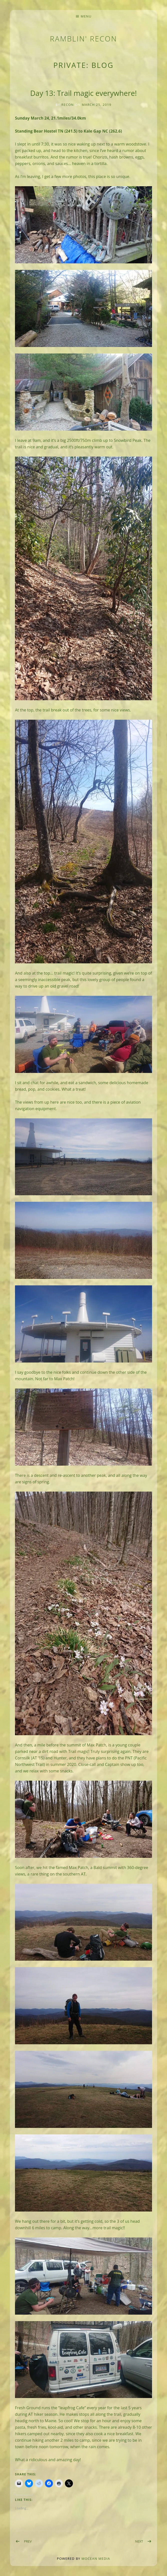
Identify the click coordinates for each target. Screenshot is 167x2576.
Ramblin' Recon (83, 38)
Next (139, 2541)
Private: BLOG (83, 65)
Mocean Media (96, 2558)
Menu (86, 16)
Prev (28, 2541)
